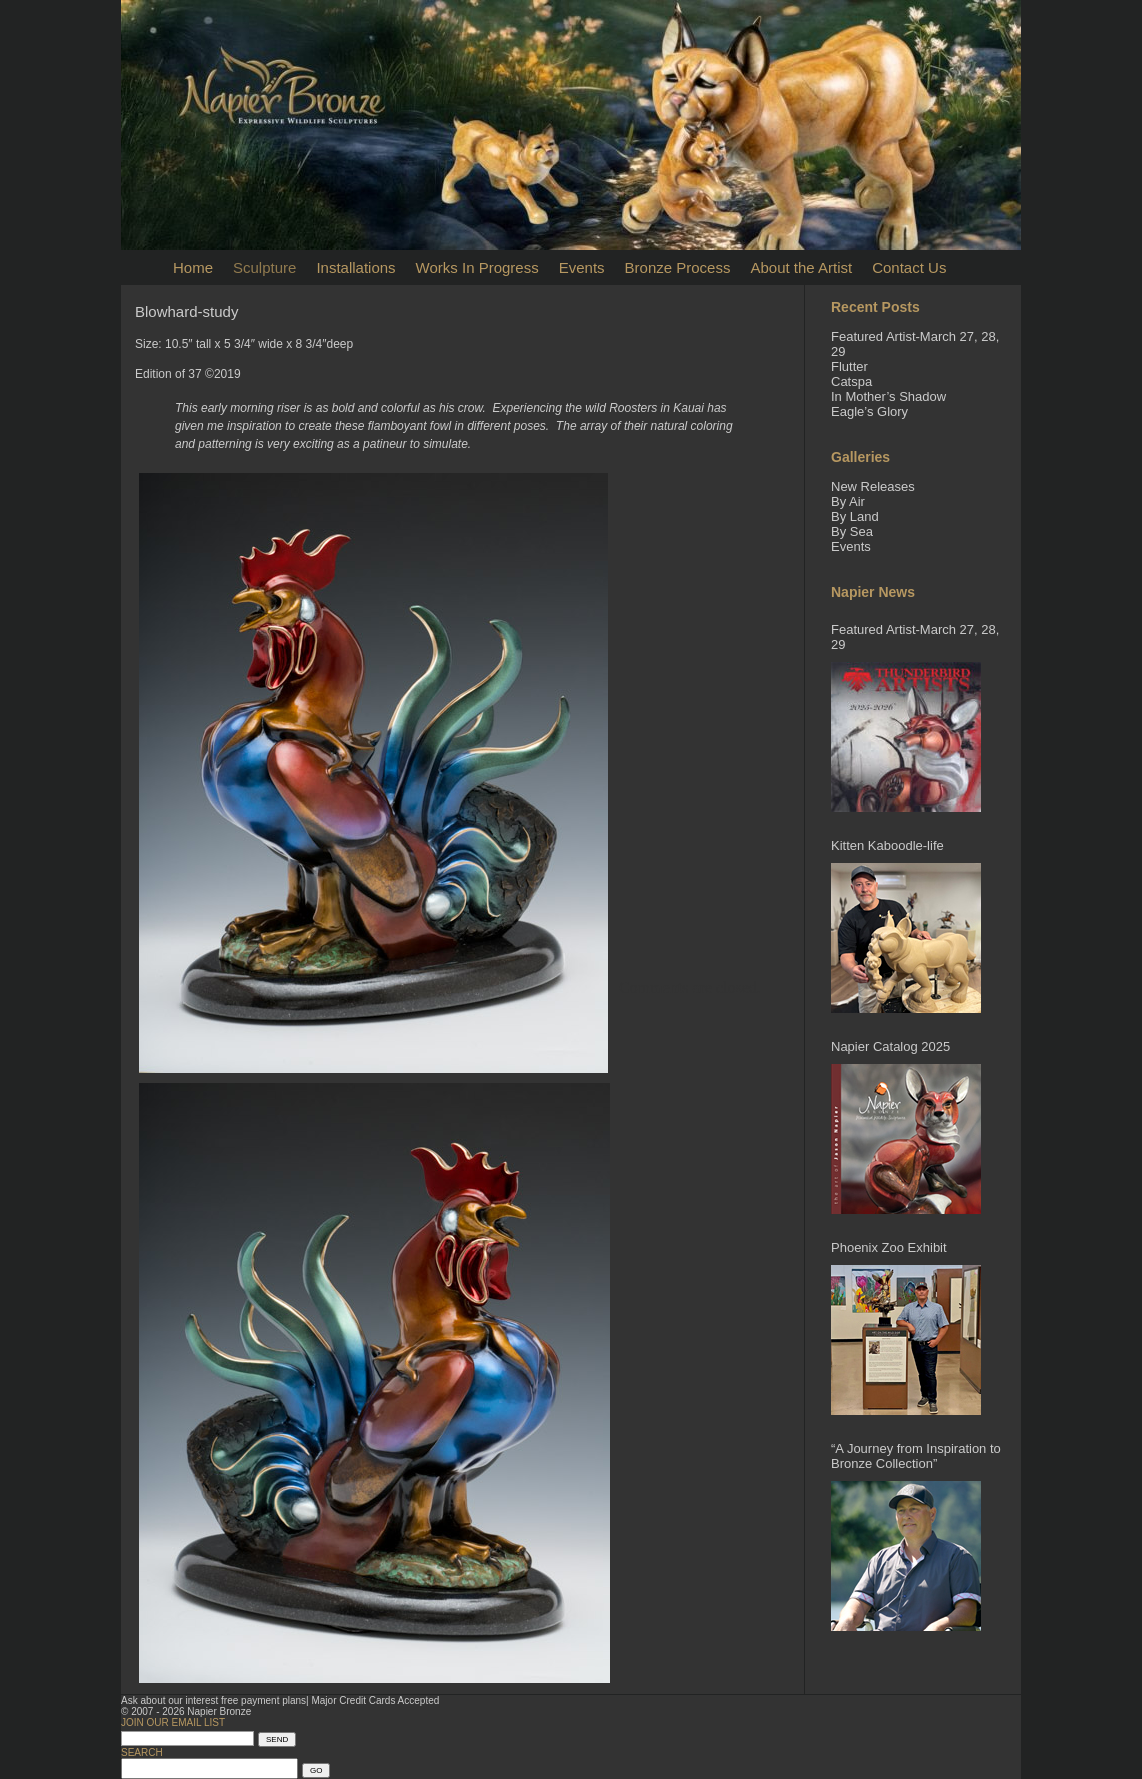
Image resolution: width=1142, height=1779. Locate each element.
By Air (848, 501)
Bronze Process (678, 267)
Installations (355, 267)
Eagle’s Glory (869, 411)
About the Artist (801, 267)
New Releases (873, 486)
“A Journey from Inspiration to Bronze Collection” (916, 1456)
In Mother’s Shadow (888, 396)
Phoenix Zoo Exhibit (889, 1247)
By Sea (852, 531)
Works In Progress (477, 267)
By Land (855, 516)
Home (193, 267)
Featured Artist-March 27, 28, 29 (915, 637)
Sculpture (264, 267)
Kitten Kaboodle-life (887, 845)
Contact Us (909, 267)
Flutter (849, 366)
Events (582, 267)
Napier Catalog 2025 (890, 1046)
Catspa (851, 381)
